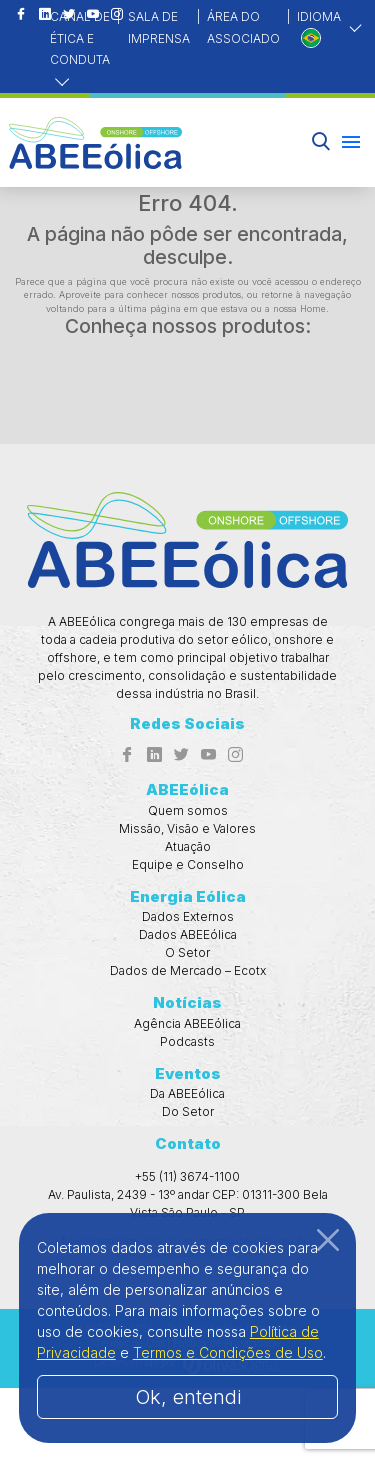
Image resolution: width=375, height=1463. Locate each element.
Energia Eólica (188, 896)
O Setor (187, 952)
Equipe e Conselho (188, 864)
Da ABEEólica (187, 1093)
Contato (188, 1143)
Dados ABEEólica (188, 934)
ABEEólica (187, 789)
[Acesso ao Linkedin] (45, 15)
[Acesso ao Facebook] (21, 15)
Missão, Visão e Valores (187, 828)
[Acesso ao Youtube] (208, 755)
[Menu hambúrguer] (351, 142)
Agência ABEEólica (187, 1023)
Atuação (188, 846)
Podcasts (187, 1041)
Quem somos (188, 810)
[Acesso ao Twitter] (181, 755)
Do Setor (188, 1111)
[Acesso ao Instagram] (235, 755)
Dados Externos (188, 916)
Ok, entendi (188, 1397)
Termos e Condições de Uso (228, 1352)
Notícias (187, 1002)
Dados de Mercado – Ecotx (188, 970)
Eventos (188, 1073)
